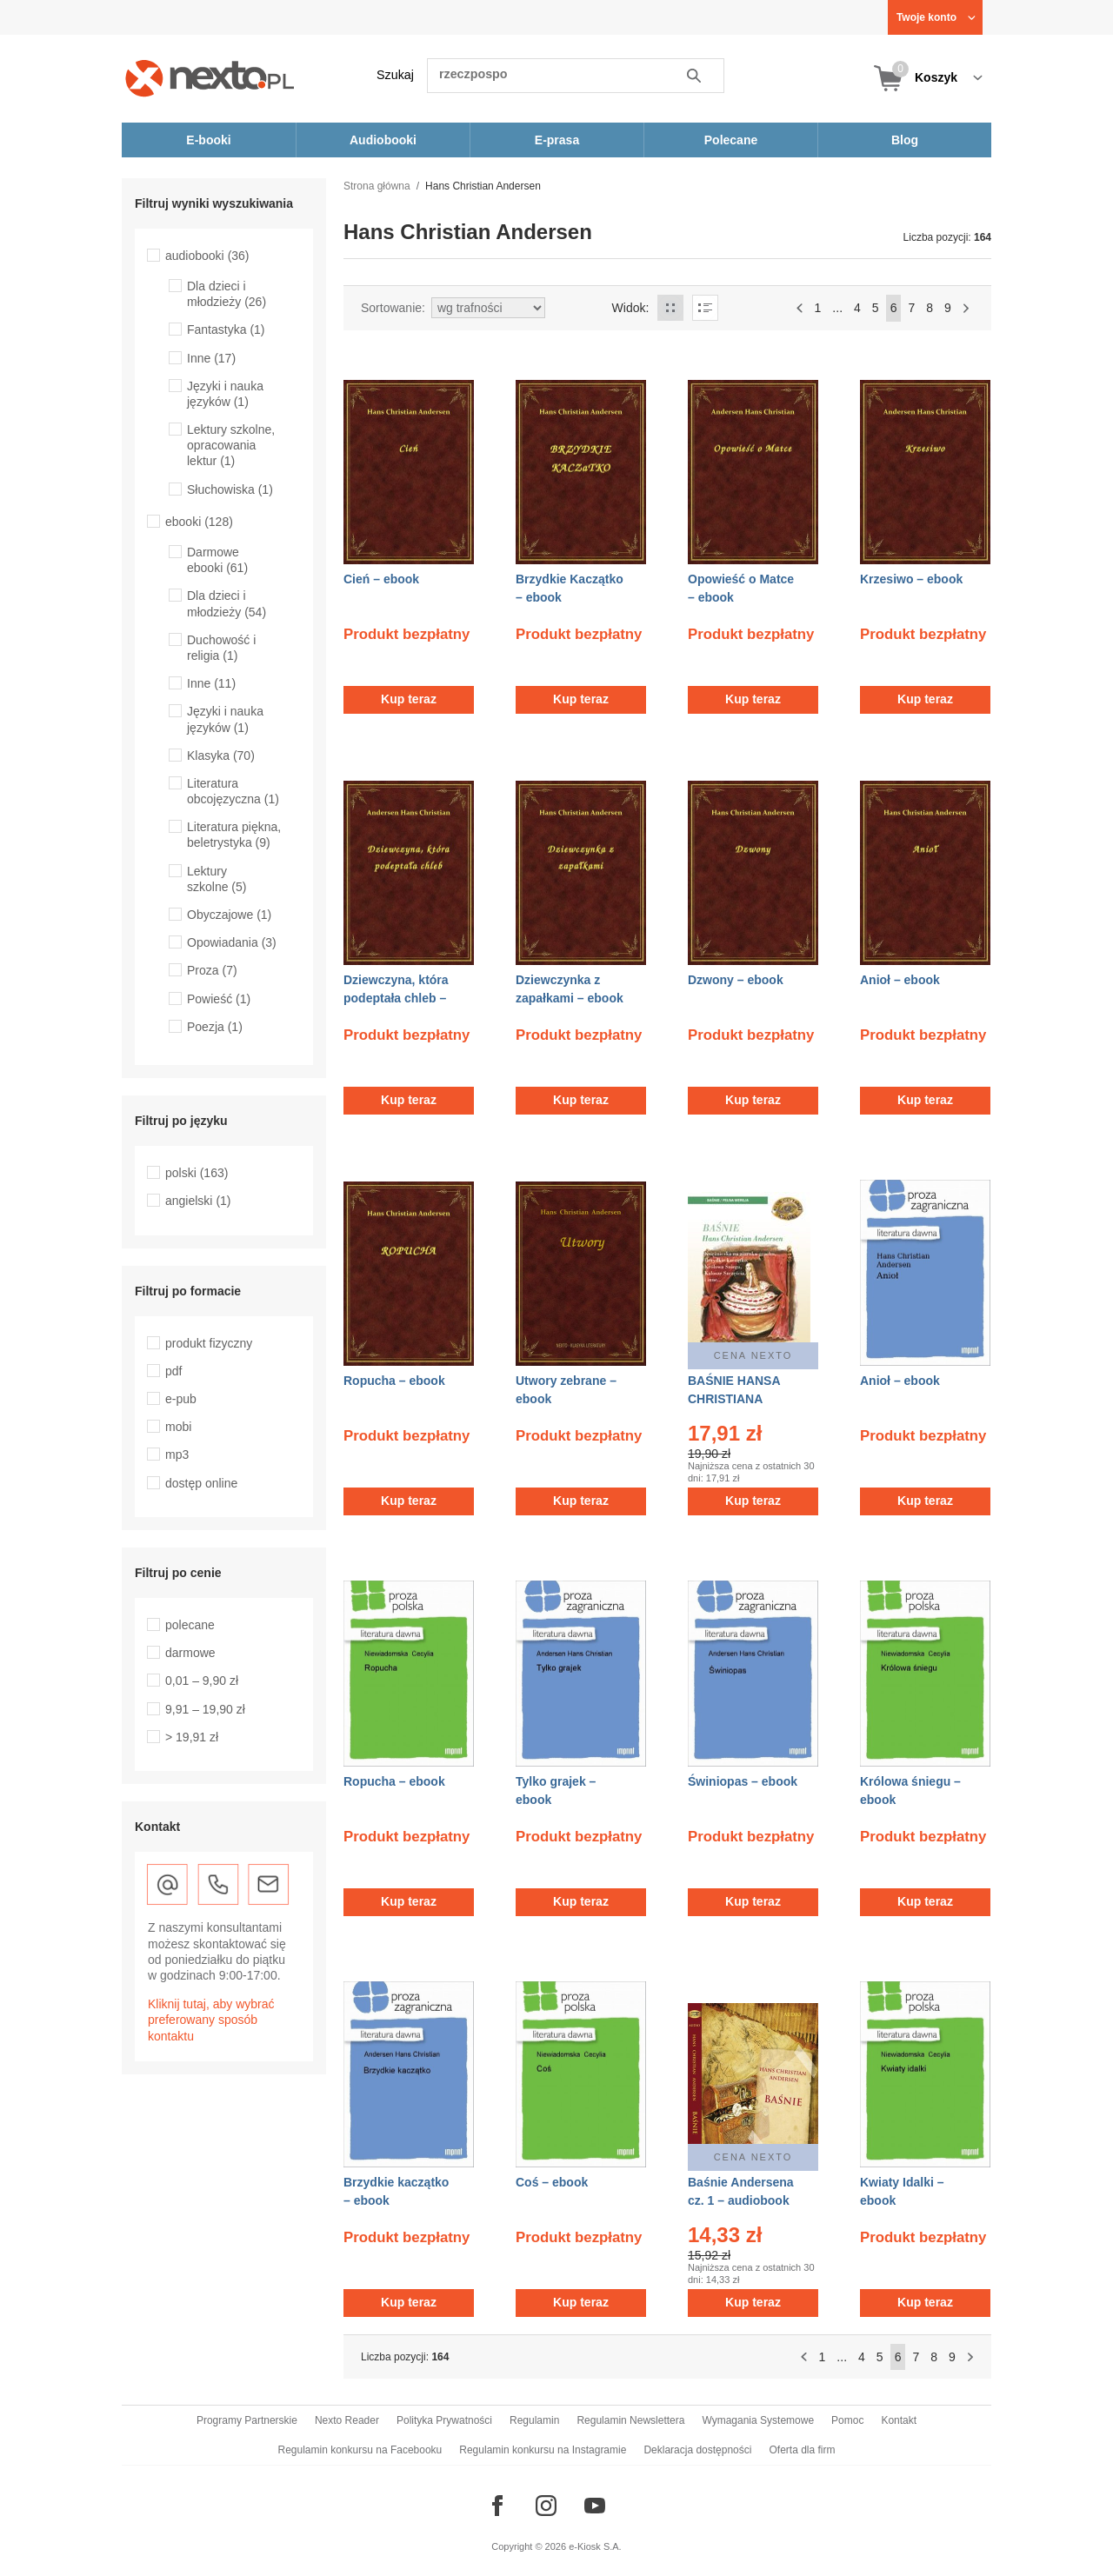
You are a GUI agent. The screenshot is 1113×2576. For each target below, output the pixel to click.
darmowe (190, 1653)
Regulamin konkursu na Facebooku (360, 2450)
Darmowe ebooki (217, 560)
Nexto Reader (347, 2420)
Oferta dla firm (802, 2450)
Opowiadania (232, 942)
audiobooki (207, 256)
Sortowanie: (393, 308)
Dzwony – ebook (735, 980)
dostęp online (201, 1483)
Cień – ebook (381, 579)
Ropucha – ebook (394, 1381)
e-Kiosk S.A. (595, 2546)
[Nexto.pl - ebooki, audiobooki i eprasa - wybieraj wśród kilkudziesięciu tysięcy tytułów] (210, 77)
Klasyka (221, 755)
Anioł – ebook (900, 980)
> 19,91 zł (191, 1737)
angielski (198, 1201)
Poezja (215, 1027)
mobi (178, 1427)
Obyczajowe (229, 915)
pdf (173, 1371)
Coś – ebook (552, 2182)
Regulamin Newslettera (630, 2420)
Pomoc (847, 2420)
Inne (211, 358)
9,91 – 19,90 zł (205, 1709)
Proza (212, 970)
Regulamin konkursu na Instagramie (542, 2450)
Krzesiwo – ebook (911, 579)
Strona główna (376, 186)
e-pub (181, 1399)
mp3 (177, 1454)
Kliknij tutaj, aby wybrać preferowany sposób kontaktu (211, 2019)
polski (196, 1173)
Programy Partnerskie (247, 2420)
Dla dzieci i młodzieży (226, 294)
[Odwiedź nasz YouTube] (595, 2505)
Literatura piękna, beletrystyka (234, 834)
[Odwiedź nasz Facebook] (497, 2505)
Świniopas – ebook (742, 1781)
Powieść (218, 999)
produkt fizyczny (208, 1343)
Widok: (631, 308)
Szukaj (395, 75)
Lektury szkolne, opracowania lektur (231, 445)
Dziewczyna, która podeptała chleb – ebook (396, 998)
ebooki (199, 522)
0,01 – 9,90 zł (201, 1680)
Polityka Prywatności (444, 2420)
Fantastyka (226, 329)
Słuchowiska (230, 489)
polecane (190, 1625)
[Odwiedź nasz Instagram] (546, 2505)
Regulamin (534, 2420)
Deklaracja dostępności (697, 2450)
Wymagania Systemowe (758, 2420)
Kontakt (898, 2420)
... (837, 308)
